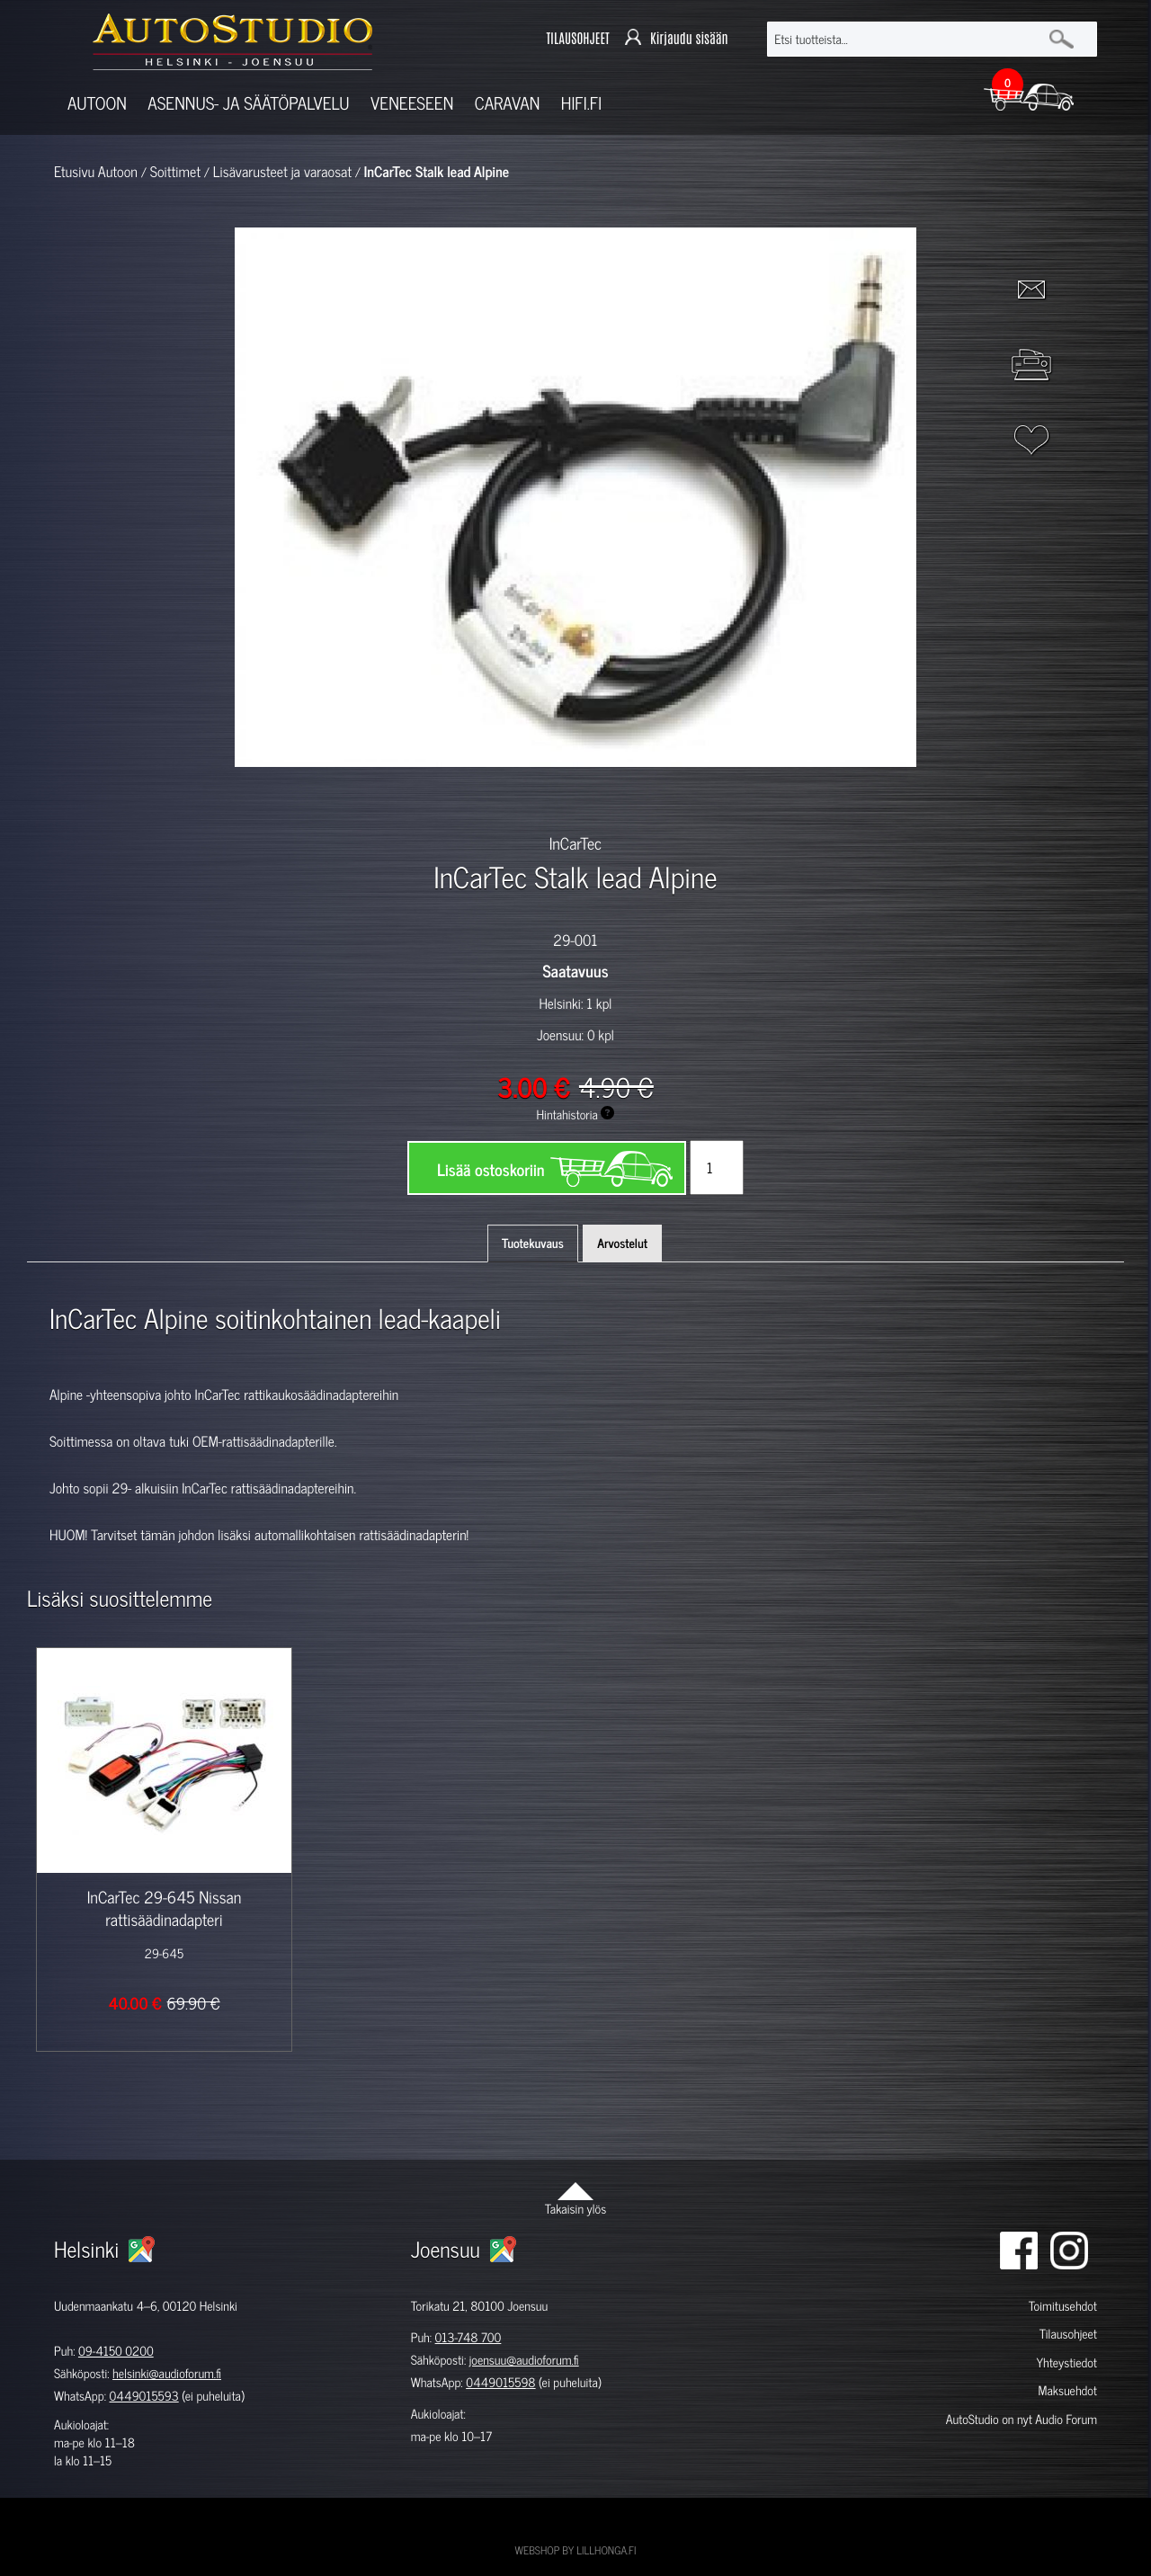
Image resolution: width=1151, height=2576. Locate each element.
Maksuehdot (1067, 2390)
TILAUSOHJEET (577, 39)
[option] (367, 798)
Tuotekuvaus (533, 1243)
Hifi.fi (581, 103)
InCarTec (575, 842)
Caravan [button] (507, 103)
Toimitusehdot (1063, 2305)
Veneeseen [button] (411, 103)
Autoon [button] (97, 103)
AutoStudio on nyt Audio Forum (1021, 2419)
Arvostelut (622, 1243)
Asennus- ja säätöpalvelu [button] (248, 103)
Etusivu (74, 171)
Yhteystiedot (1066, 2362)
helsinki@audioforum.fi (166, 2373)
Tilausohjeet (1068, 2333)
